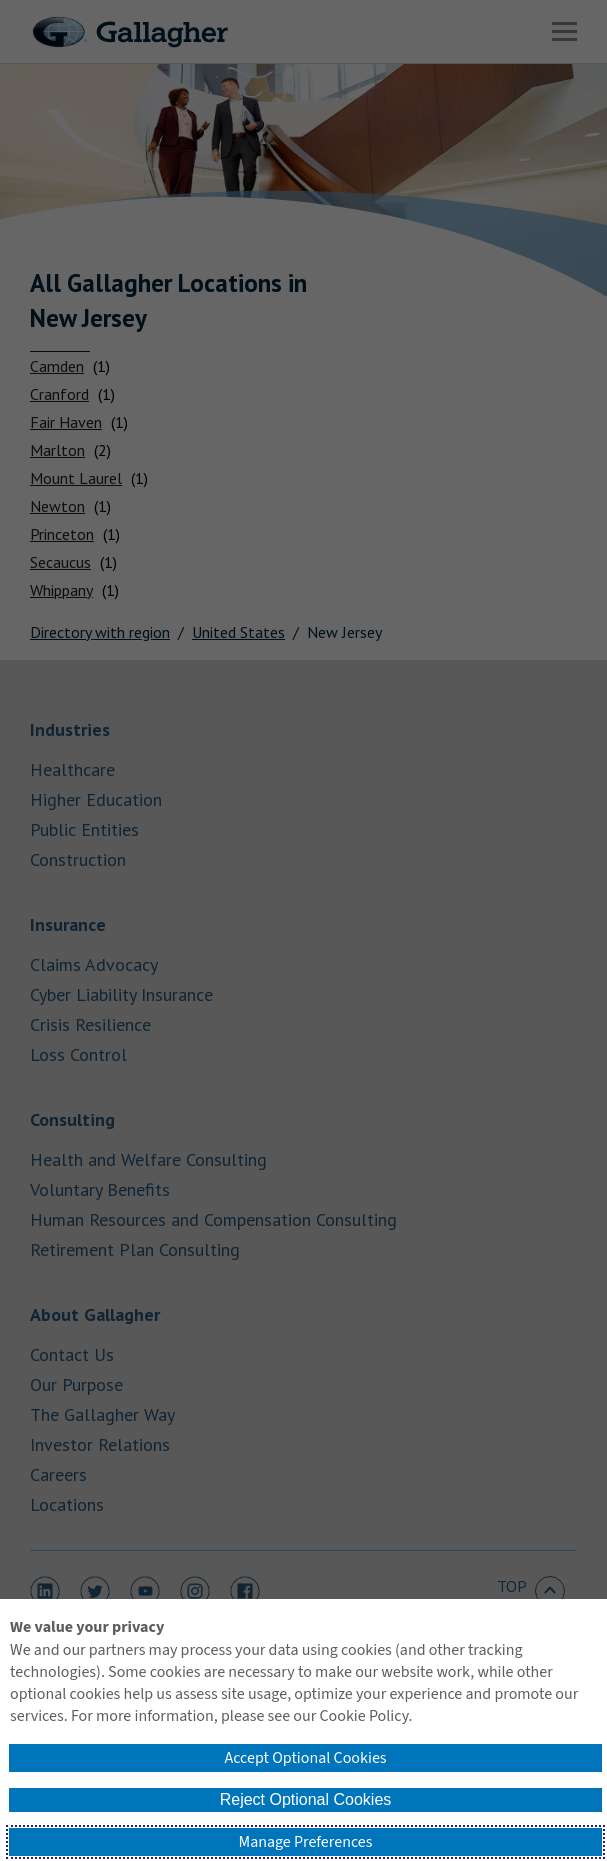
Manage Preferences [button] (306, 1842)
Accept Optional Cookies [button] (305, 1758)
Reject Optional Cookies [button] (306, 1799)
